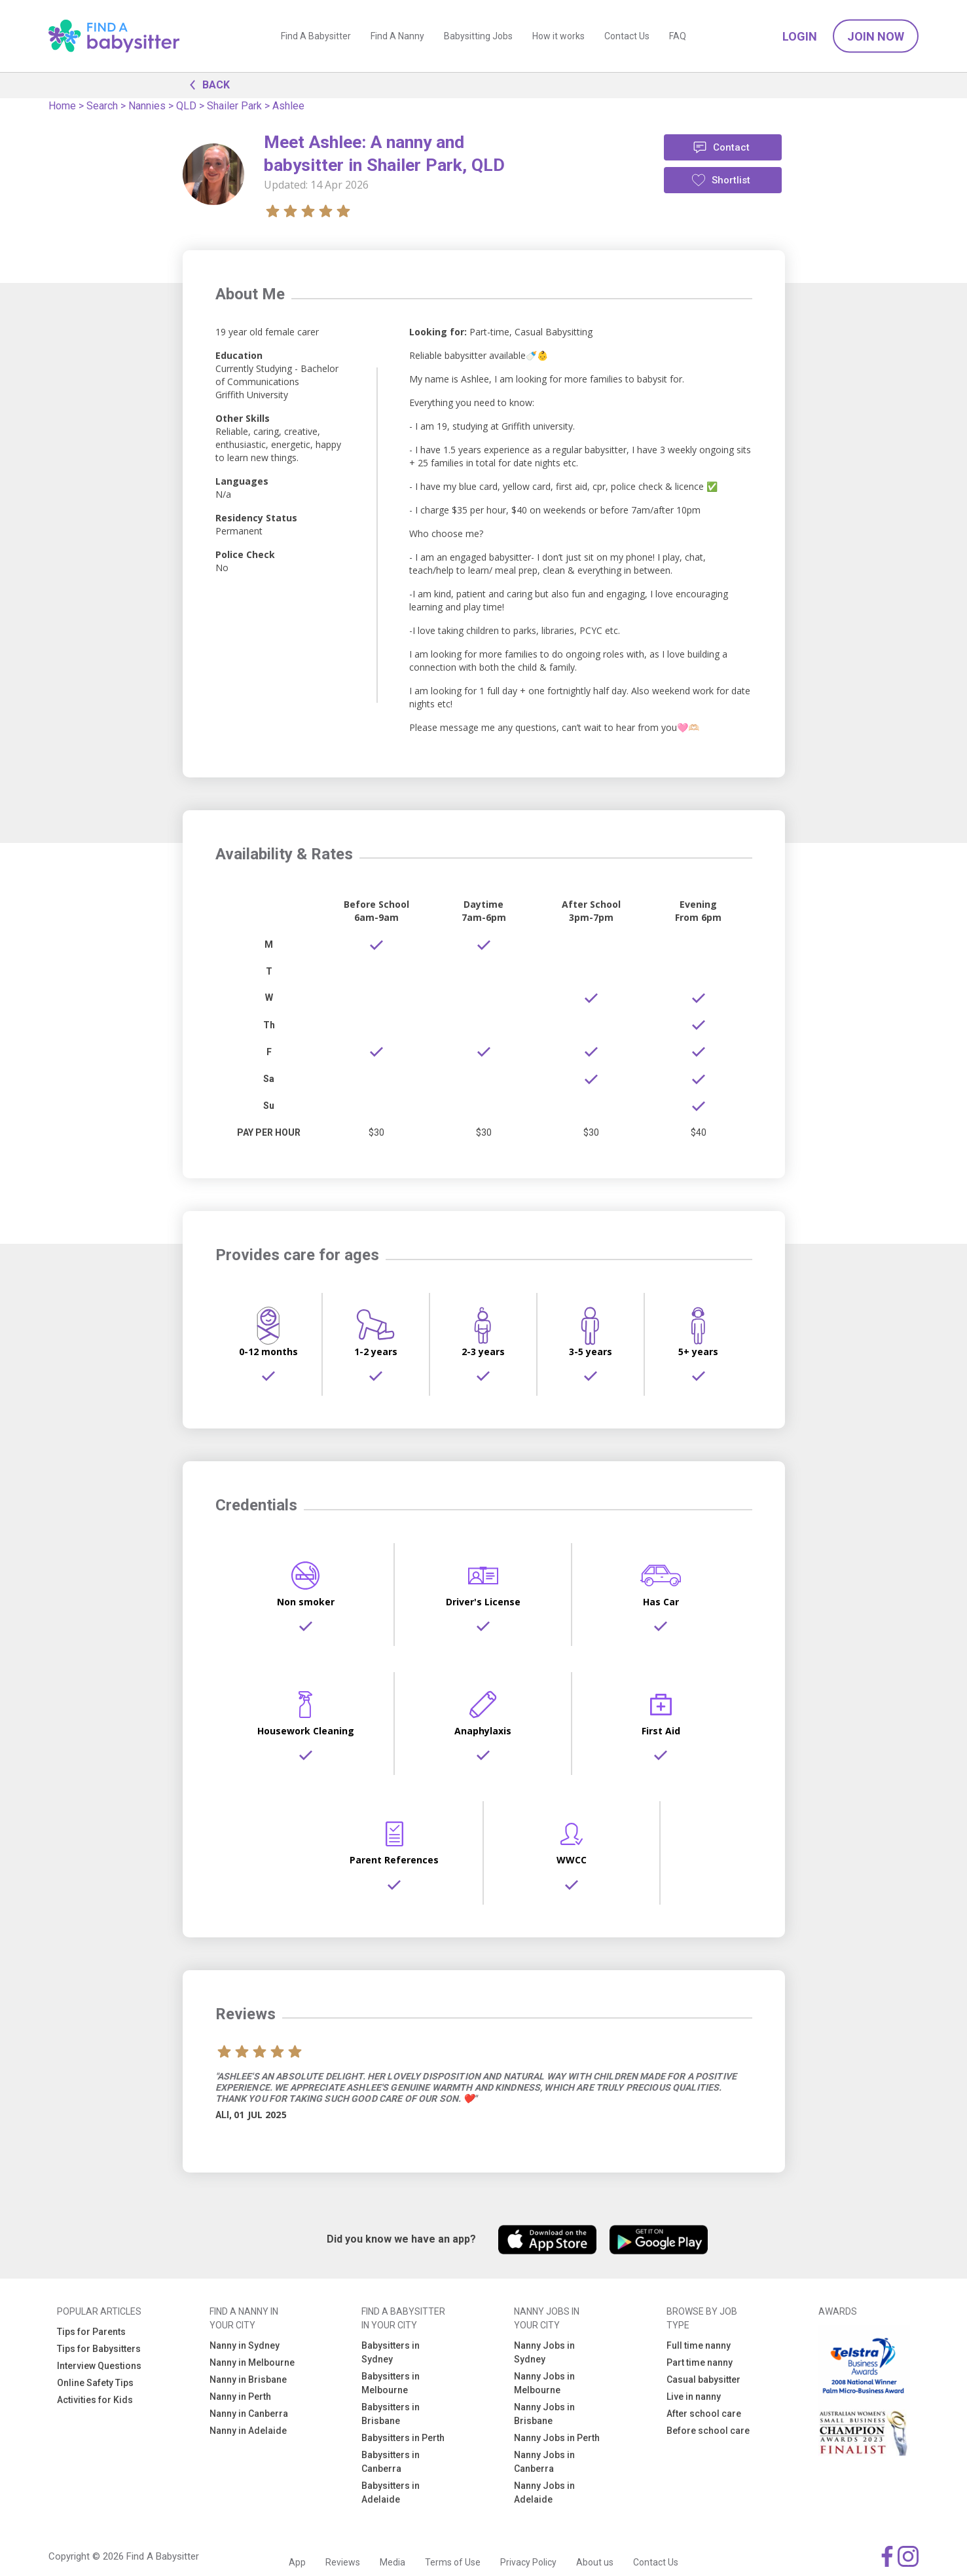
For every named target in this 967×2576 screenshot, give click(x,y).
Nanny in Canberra (249, 2413)
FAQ (677, 36)
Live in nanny (693, 2396)
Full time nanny (698, 2345)
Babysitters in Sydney (390, 2352)
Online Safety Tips (95, 2383)
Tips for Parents (91, 2331)
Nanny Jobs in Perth (557, 2438)
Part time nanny (699, 2362)
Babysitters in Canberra (390, 2462)
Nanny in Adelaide (248, 2430)
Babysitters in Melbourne (390, 2383)
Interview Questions (99, 2366)
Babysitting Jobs (478, 36)
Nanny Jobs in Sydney (544, 2352)
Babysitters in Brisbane (390, 2414)
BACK (206, 83)
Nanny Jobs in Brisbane (544, 2414)
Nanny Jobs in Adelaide (544, 2492)
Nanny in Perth (240, 2396)
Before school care (708, 2430)
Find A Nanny (397, 36)
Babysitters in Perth (403, 2438)
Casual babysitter (703, 2379)
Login (799, 36)
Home (62, 106)
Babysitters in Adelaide (390, 2492)
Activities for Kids (95, 2400)
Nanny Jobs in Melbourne (544, 2383)
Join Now (875, 36)
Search (102, 106)
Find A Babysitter (316, 36)
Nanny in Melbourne (252, 2362)
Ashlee (288, 106)
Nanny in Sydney (245, 2345)
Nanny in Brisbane (248, 2379)
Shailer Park (234, 106)
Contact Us (626, 36)
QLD (186, 106)
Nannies (147, 106)
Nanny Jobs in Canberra (544, 2462)
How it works (558, 36)
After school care (703, 2413)
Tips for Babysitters (99, 2348)
